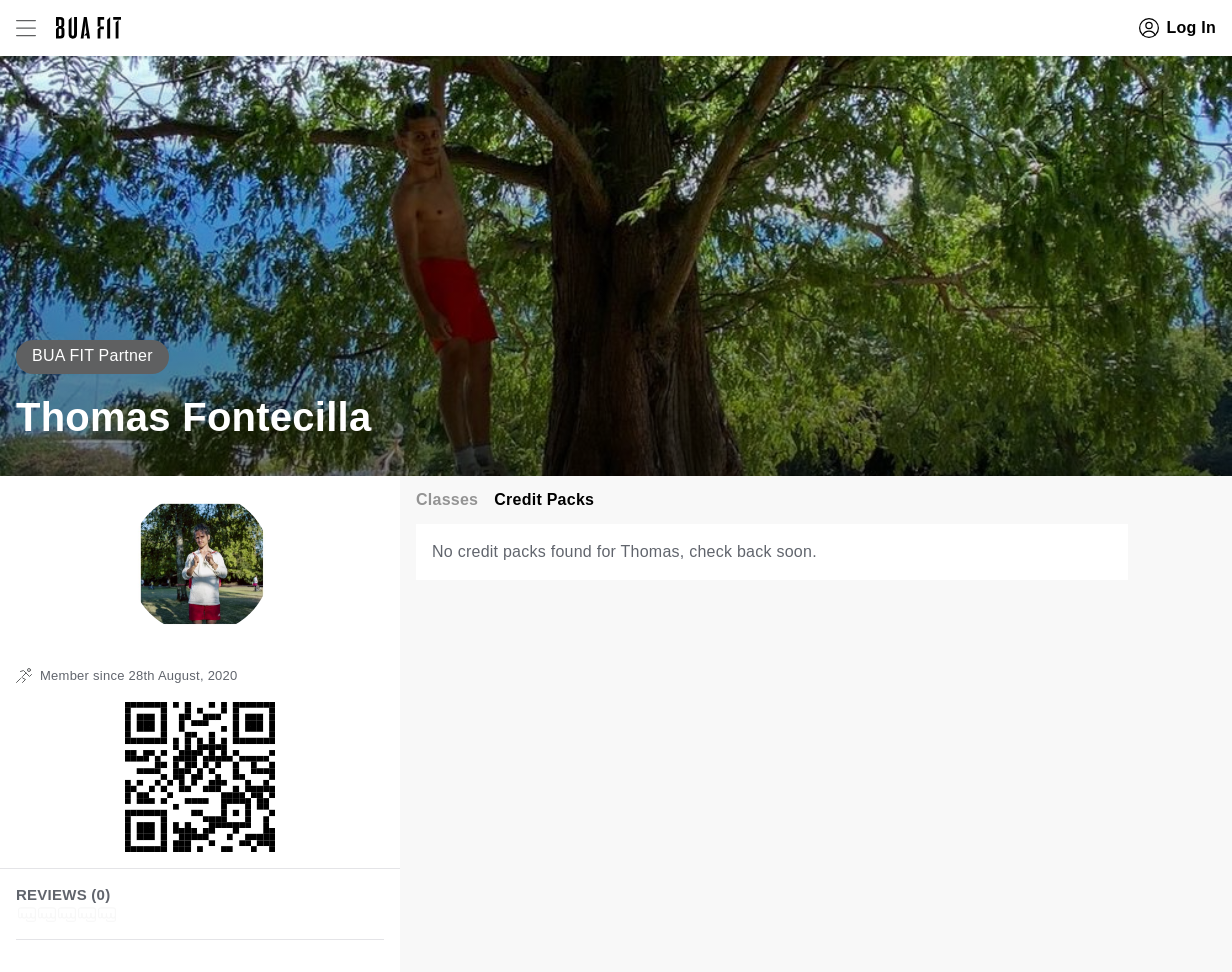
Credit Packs (544, 499)
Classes (447, 499)
